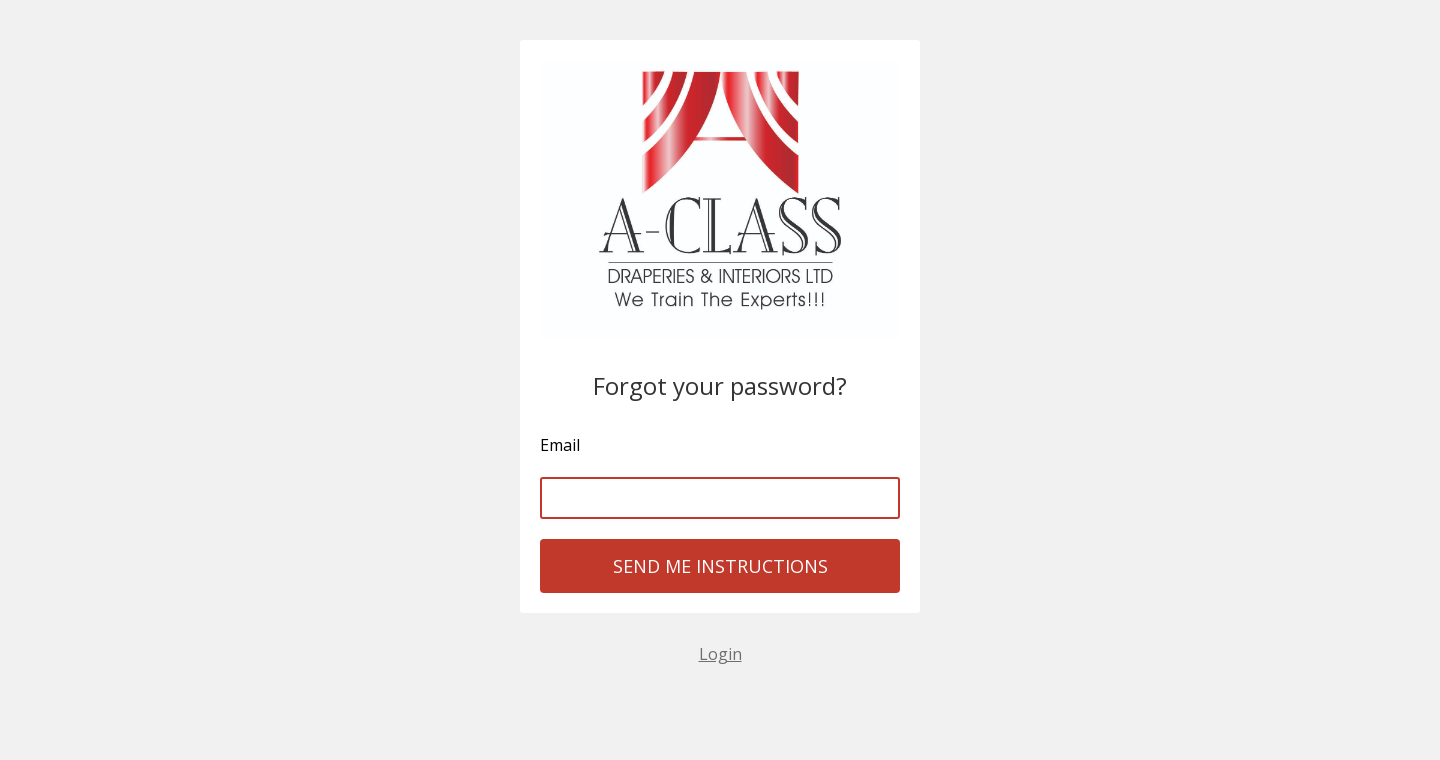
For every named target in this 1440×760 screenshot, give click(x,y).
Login (720, 654)
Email (560, 445)
